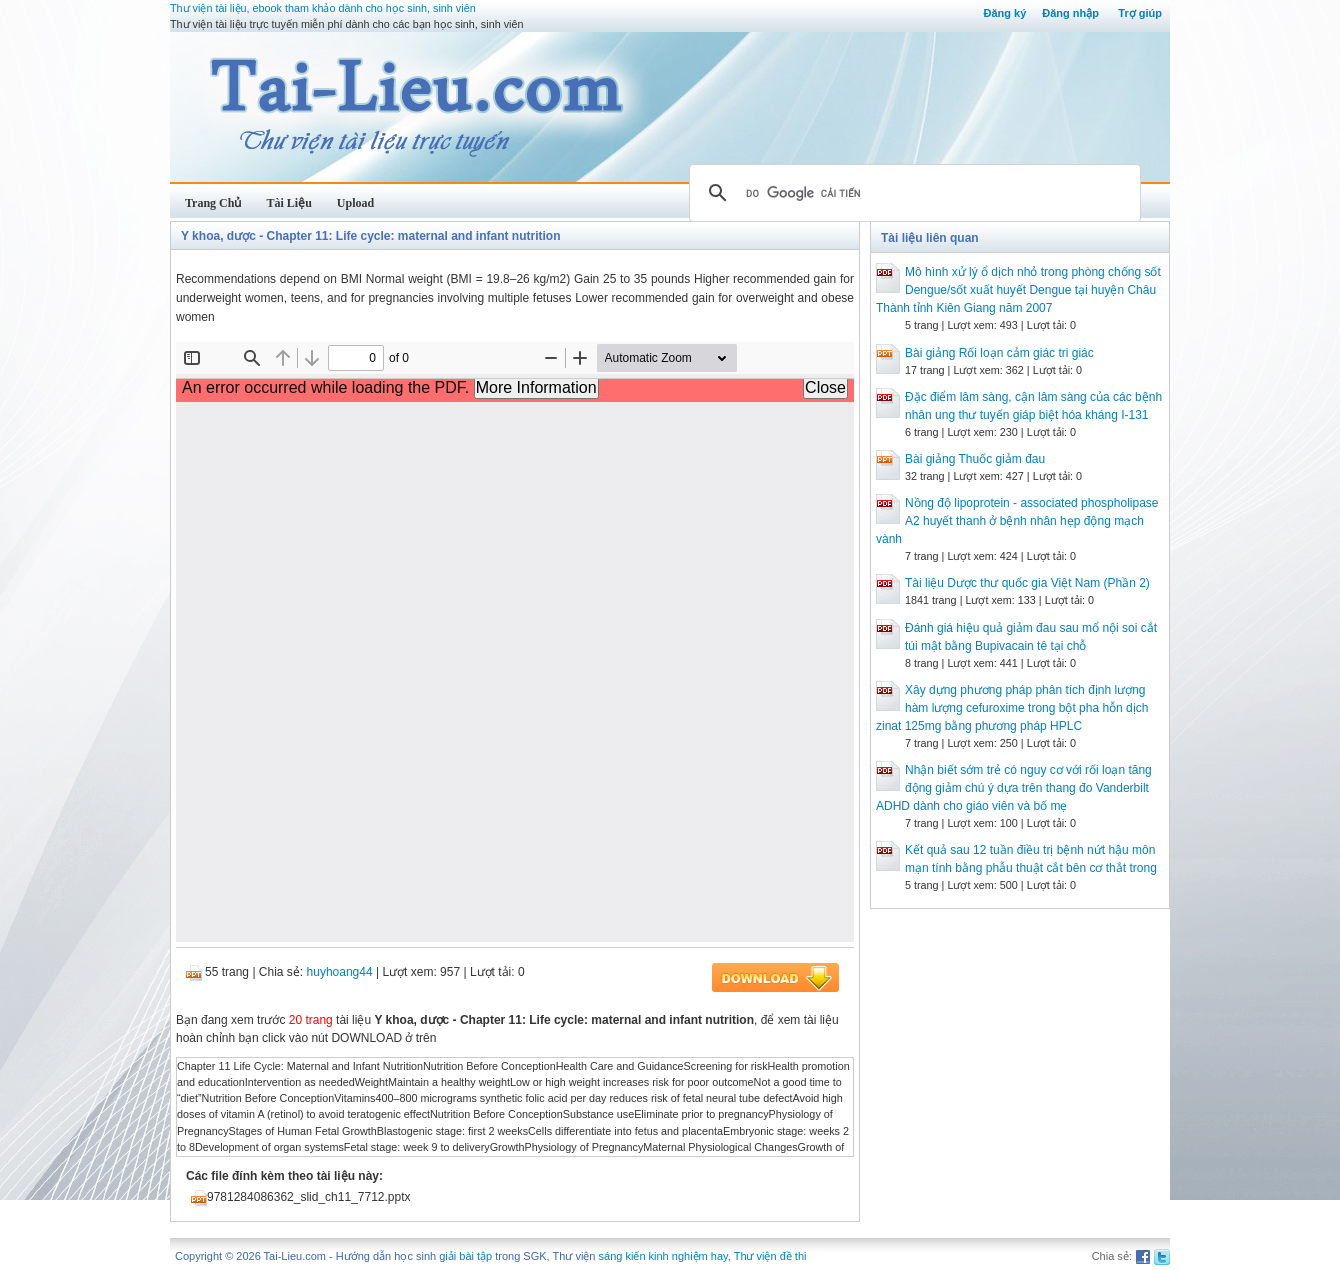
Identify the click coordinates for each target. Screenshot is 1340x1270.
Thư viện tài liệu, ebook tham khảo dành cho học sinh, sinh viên (323, 8)
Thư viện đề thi (770, 1256)
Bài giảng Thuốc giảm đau (975, 459)
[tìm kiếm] (912, 193)
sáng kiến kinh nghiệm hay (663, 1256)
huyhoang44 (340, 972)
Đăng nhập (1070, 13)
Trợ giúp (1140, 13)
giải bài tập (465, 1256)
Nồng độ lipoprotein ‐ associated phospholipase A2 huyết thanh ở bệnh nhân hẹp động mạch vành (1017, 521)
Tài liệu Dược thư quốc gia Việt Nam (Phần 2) (1027, 583)
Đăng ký (1004, 13)
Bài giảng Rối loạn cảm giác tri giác (999, 353)
